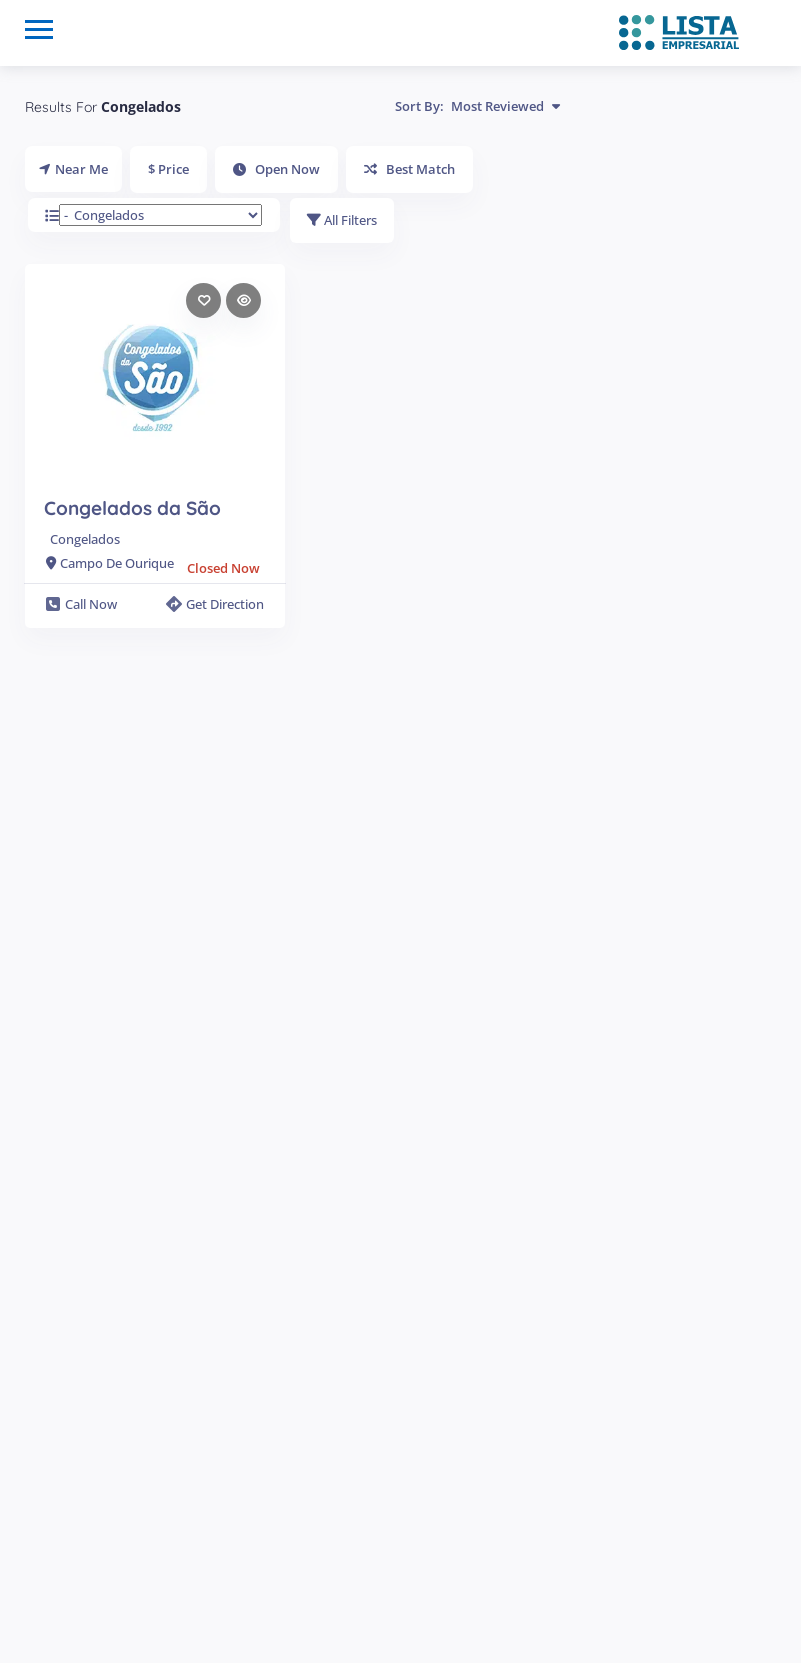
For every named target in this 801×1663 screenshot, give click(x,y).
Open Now (276, 169)
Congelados (85, 541)
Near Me (73, 169)
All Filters (343, 221)
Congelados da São (132, 510)
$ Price (168, 169)
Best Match (409, 169)
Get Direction (215, 605)
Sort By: (477, 106)
